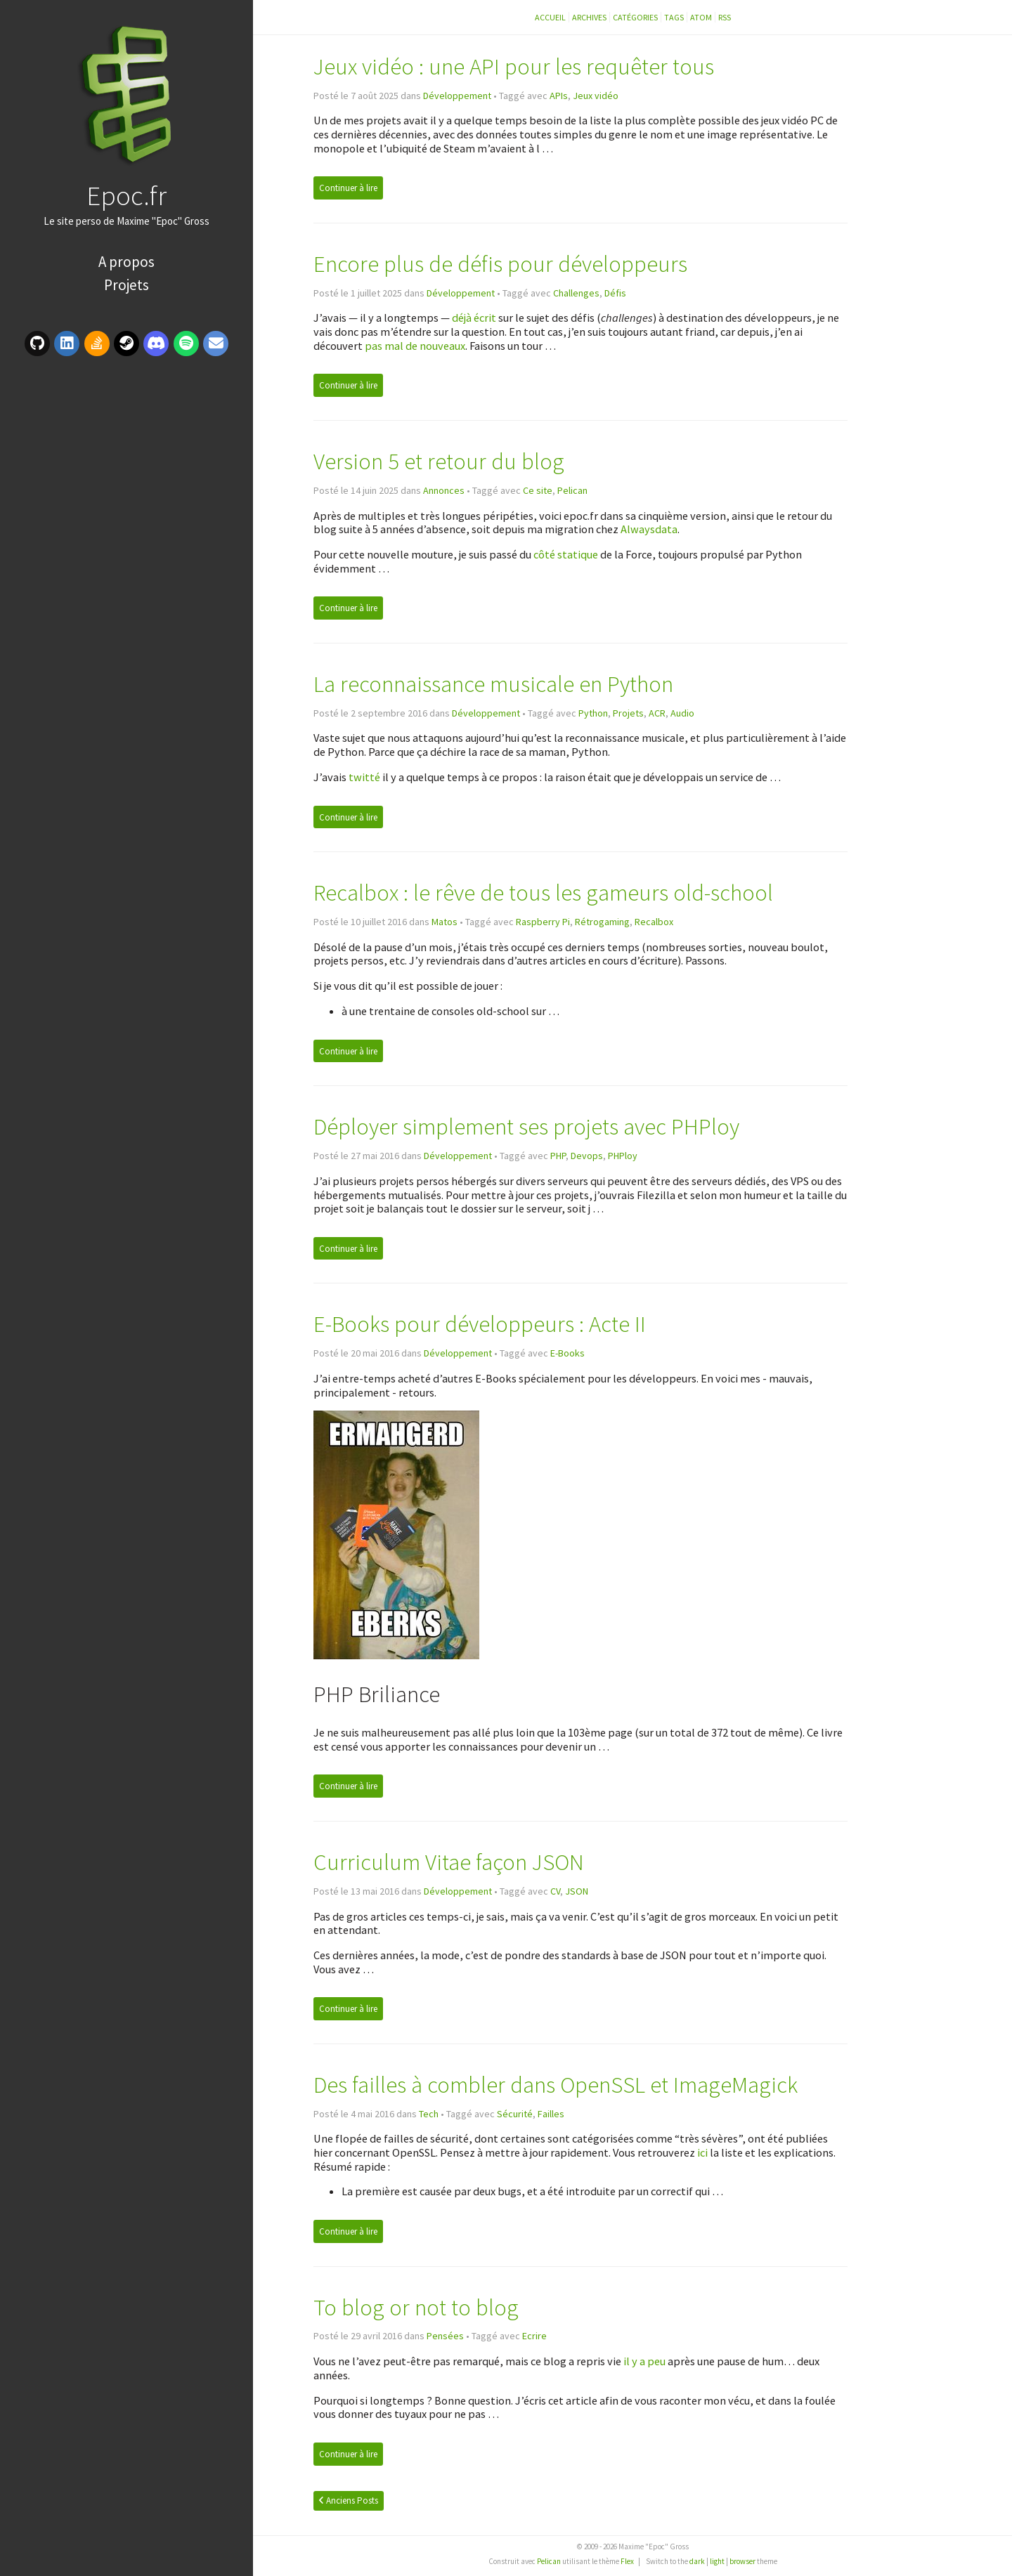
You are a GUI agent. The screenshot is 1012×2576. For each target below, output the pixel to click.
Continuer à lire (348, 188)
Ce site (537, 490)
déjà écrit (474, 317)
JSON (576, 1891)
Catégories (635, 17)
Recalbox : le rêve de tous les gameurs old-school (543, 892)
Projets (126, 284)
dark (697, 2561)
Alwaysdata (649, 529)
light (717, 2561)
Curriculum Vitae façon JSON (448, 1862)
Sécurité (515, 2113)
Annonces (444, 490)
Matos (445, 921)
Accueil (550, 17)
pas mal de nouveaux (415, 346)
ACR (657, 713)
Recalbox (654, 921)
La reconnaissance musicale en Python (493, 683)
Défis (615, 293)
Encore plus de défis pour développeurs (500, 263)
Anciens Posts (348, 2500)
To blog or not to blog (416, 2307)
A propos (126, 261)
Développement (457, 95)
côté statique (565, 554)
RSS (724, 17)
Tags (674, 17)
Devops (587, 1155)
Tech (429, 2113)
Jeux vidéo (595, 95)
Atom (701, 17)
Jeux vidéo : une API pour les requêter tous (513, 66)
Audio (682, 713)
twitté (364, 777)
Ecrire (534, 2335)
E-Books (567, 1353)
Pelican (572, 490)
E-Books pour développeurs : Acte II (479, 1323)
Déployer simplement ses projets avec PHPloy (526, 1126)
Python (593, 713)
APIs (559, 95)
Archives (589, 17)
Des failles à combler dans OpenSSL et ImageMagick (555, 2084)
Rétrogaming (602, 921)
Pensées (445, 2335)
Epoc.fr (126, 195)
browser (742, 2561)
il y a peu (644, 2361)
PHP (558, 1155)
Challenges (576, 293)
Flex (627, 2561)
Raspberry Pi (543, 921)
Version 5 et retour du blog (438, 461)
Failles (551, 2113)
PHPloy (622, 1155)
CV (555, 1891)
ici (702, 2152)
